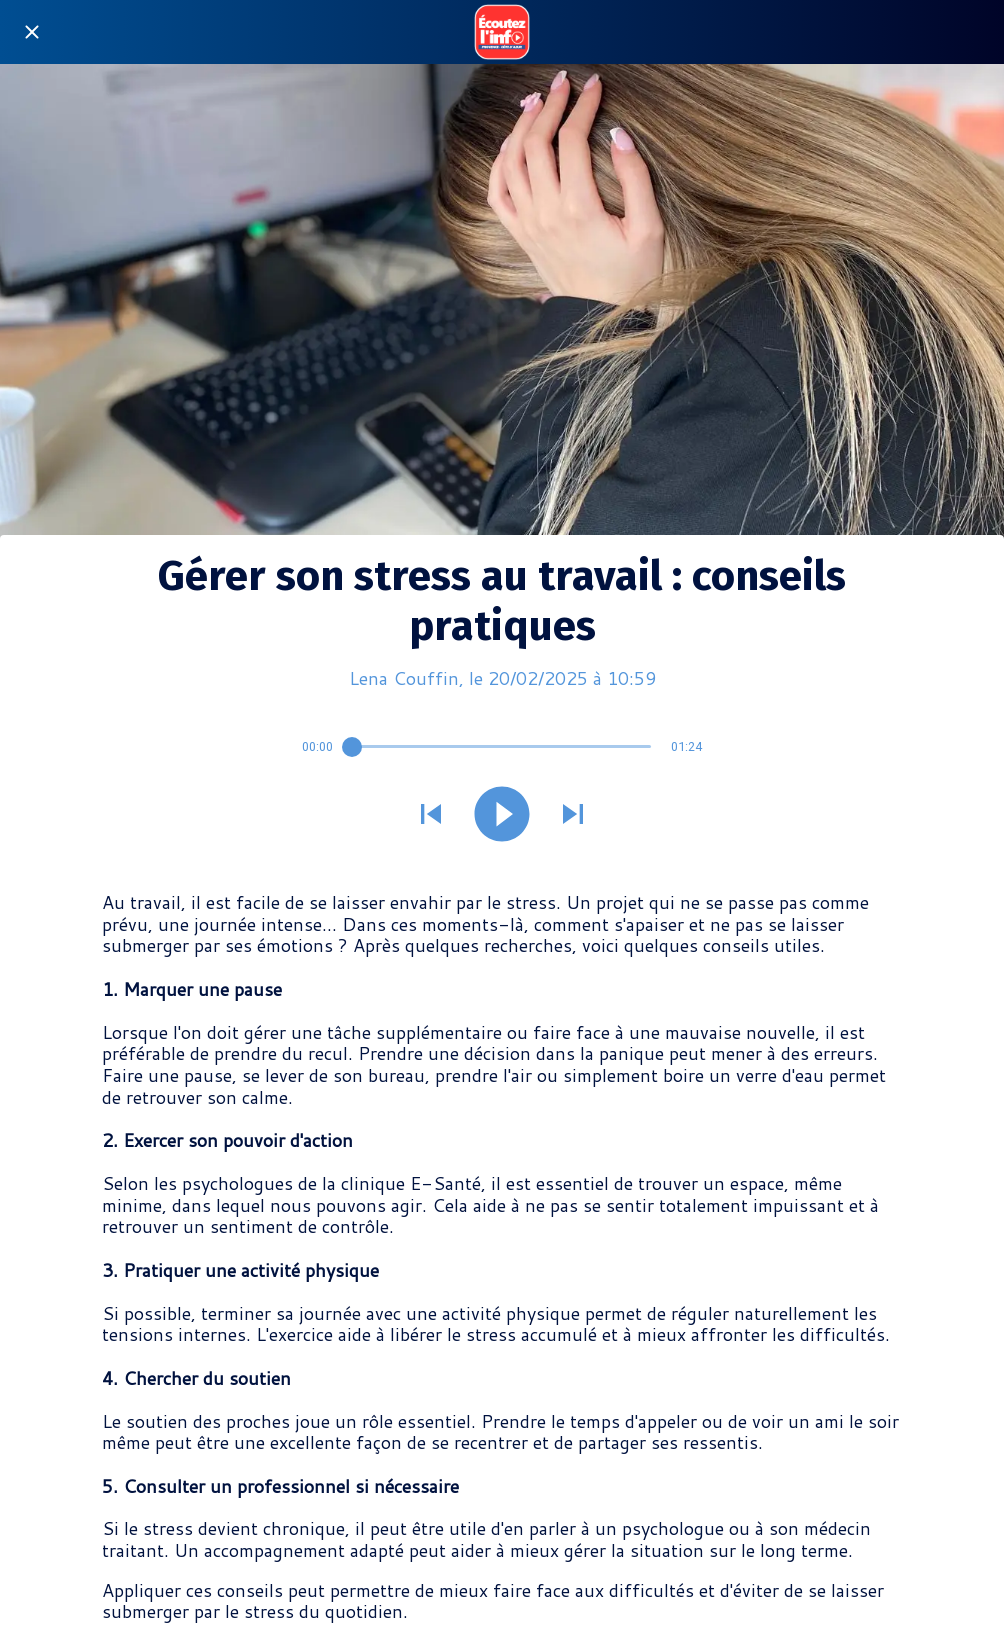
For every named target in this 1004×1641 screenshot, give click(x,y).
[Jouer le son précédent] (431, 816)
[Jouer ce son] (502, 816)
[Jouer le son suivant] (573, 816)
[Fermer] (32, 32)
